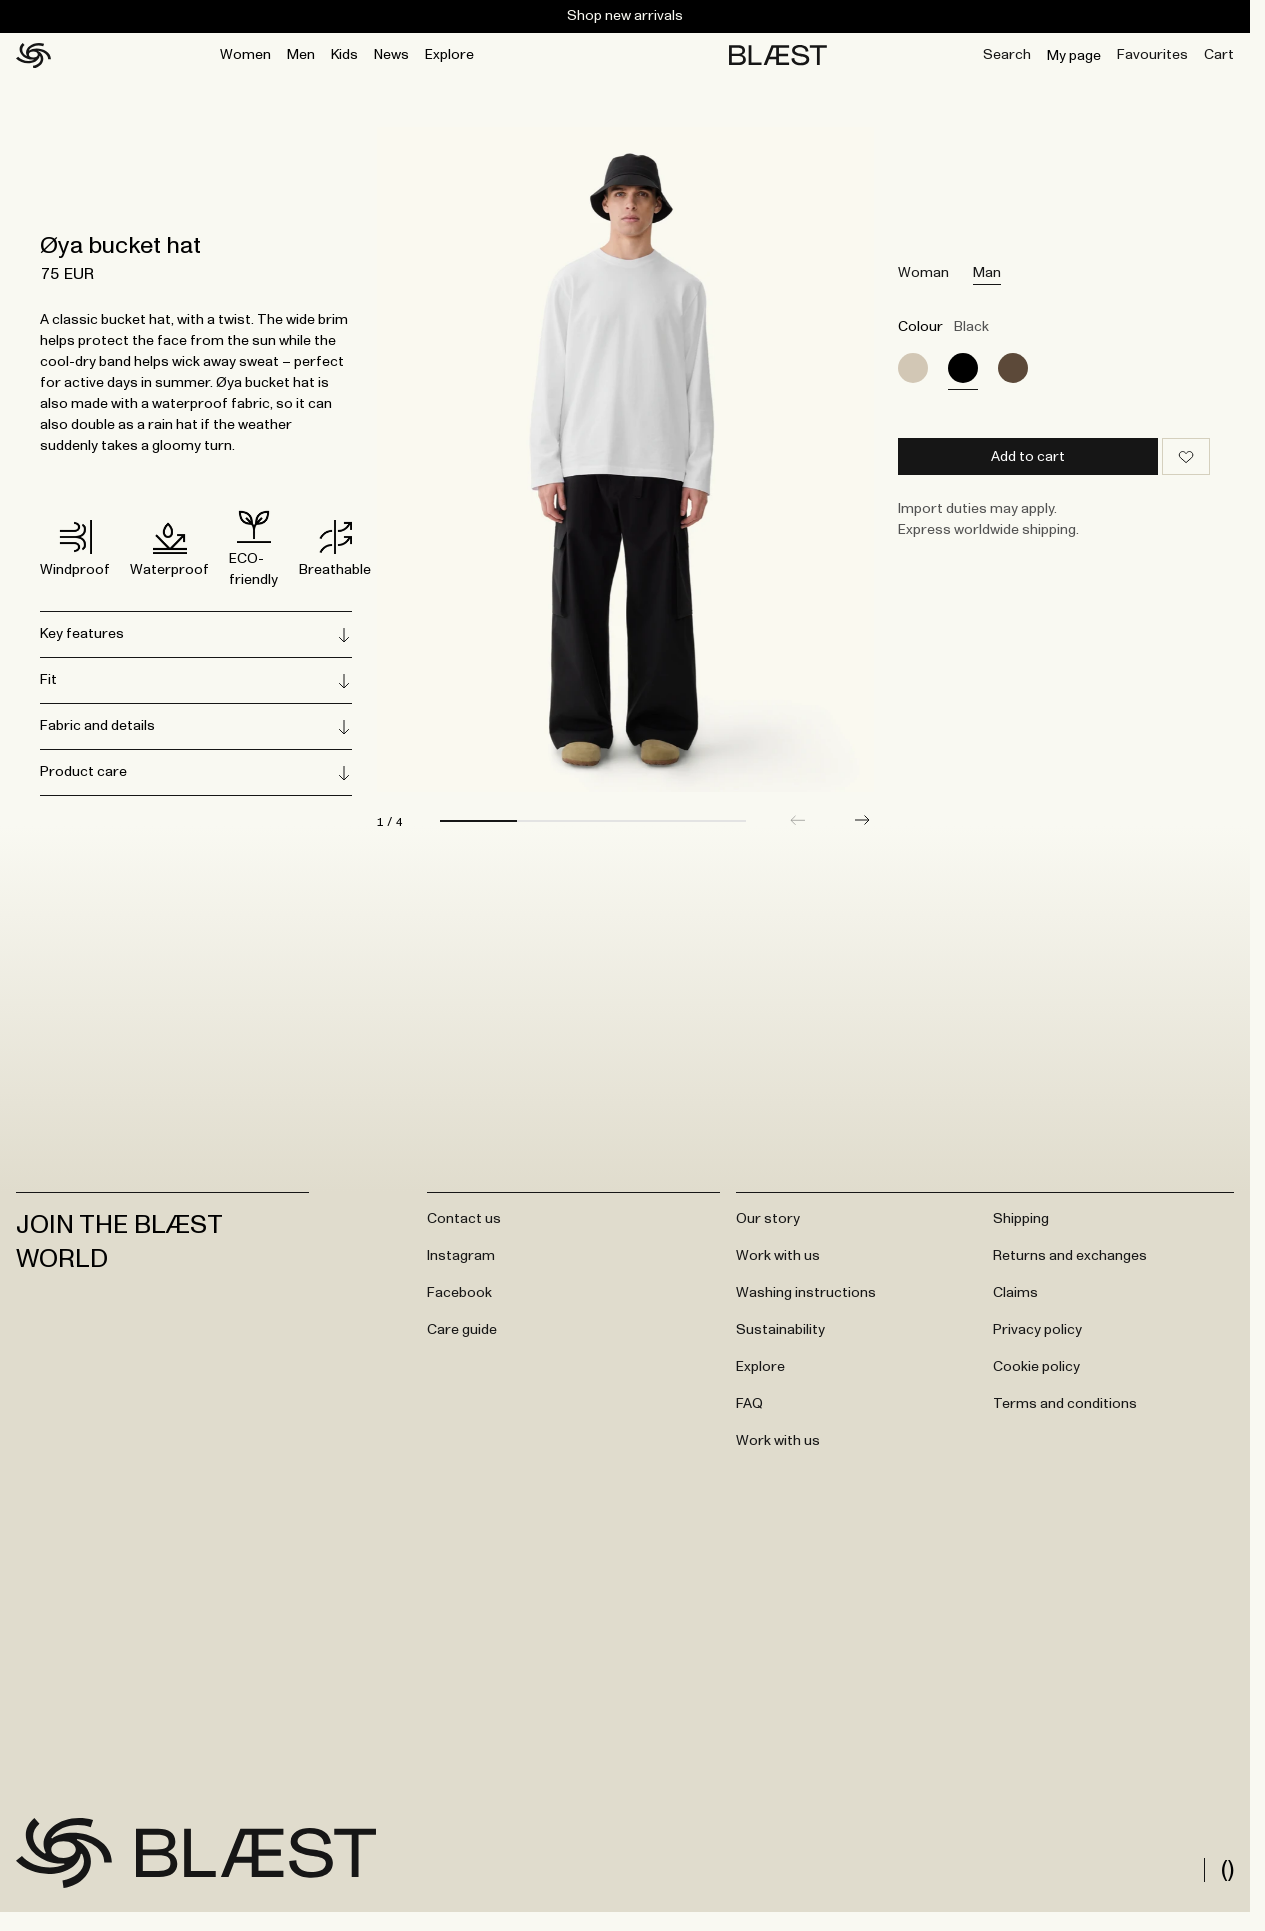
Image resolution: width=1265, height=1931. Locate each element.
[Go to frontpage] (64, 1861)
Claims (1015, 1301)
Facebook (459, 1301)
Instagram (461, 1264)
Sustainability (780, 1338)
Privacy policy (1037, 1338)
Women (245, 55)
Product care (196, 773)
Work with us (778, 1264)
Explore (449, 55)
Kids (344, 55)
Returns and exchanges (1070, 1264)
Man (987, 273)
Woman (923, 273)
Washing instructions (806, 1301)
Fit (196, 681)
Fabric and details (196, 727)
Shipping (1021, 1227)
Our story (768, 1227)
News (391, 55)
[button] (862, 828)
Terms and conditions (1065, 1412)
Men (301, 55)
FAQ (749, 1412)
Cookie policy (1036, 1375)
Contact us (464, 1227)
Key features (196, 635)
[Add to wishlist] (1186, 456)
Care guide (462, 1338)
